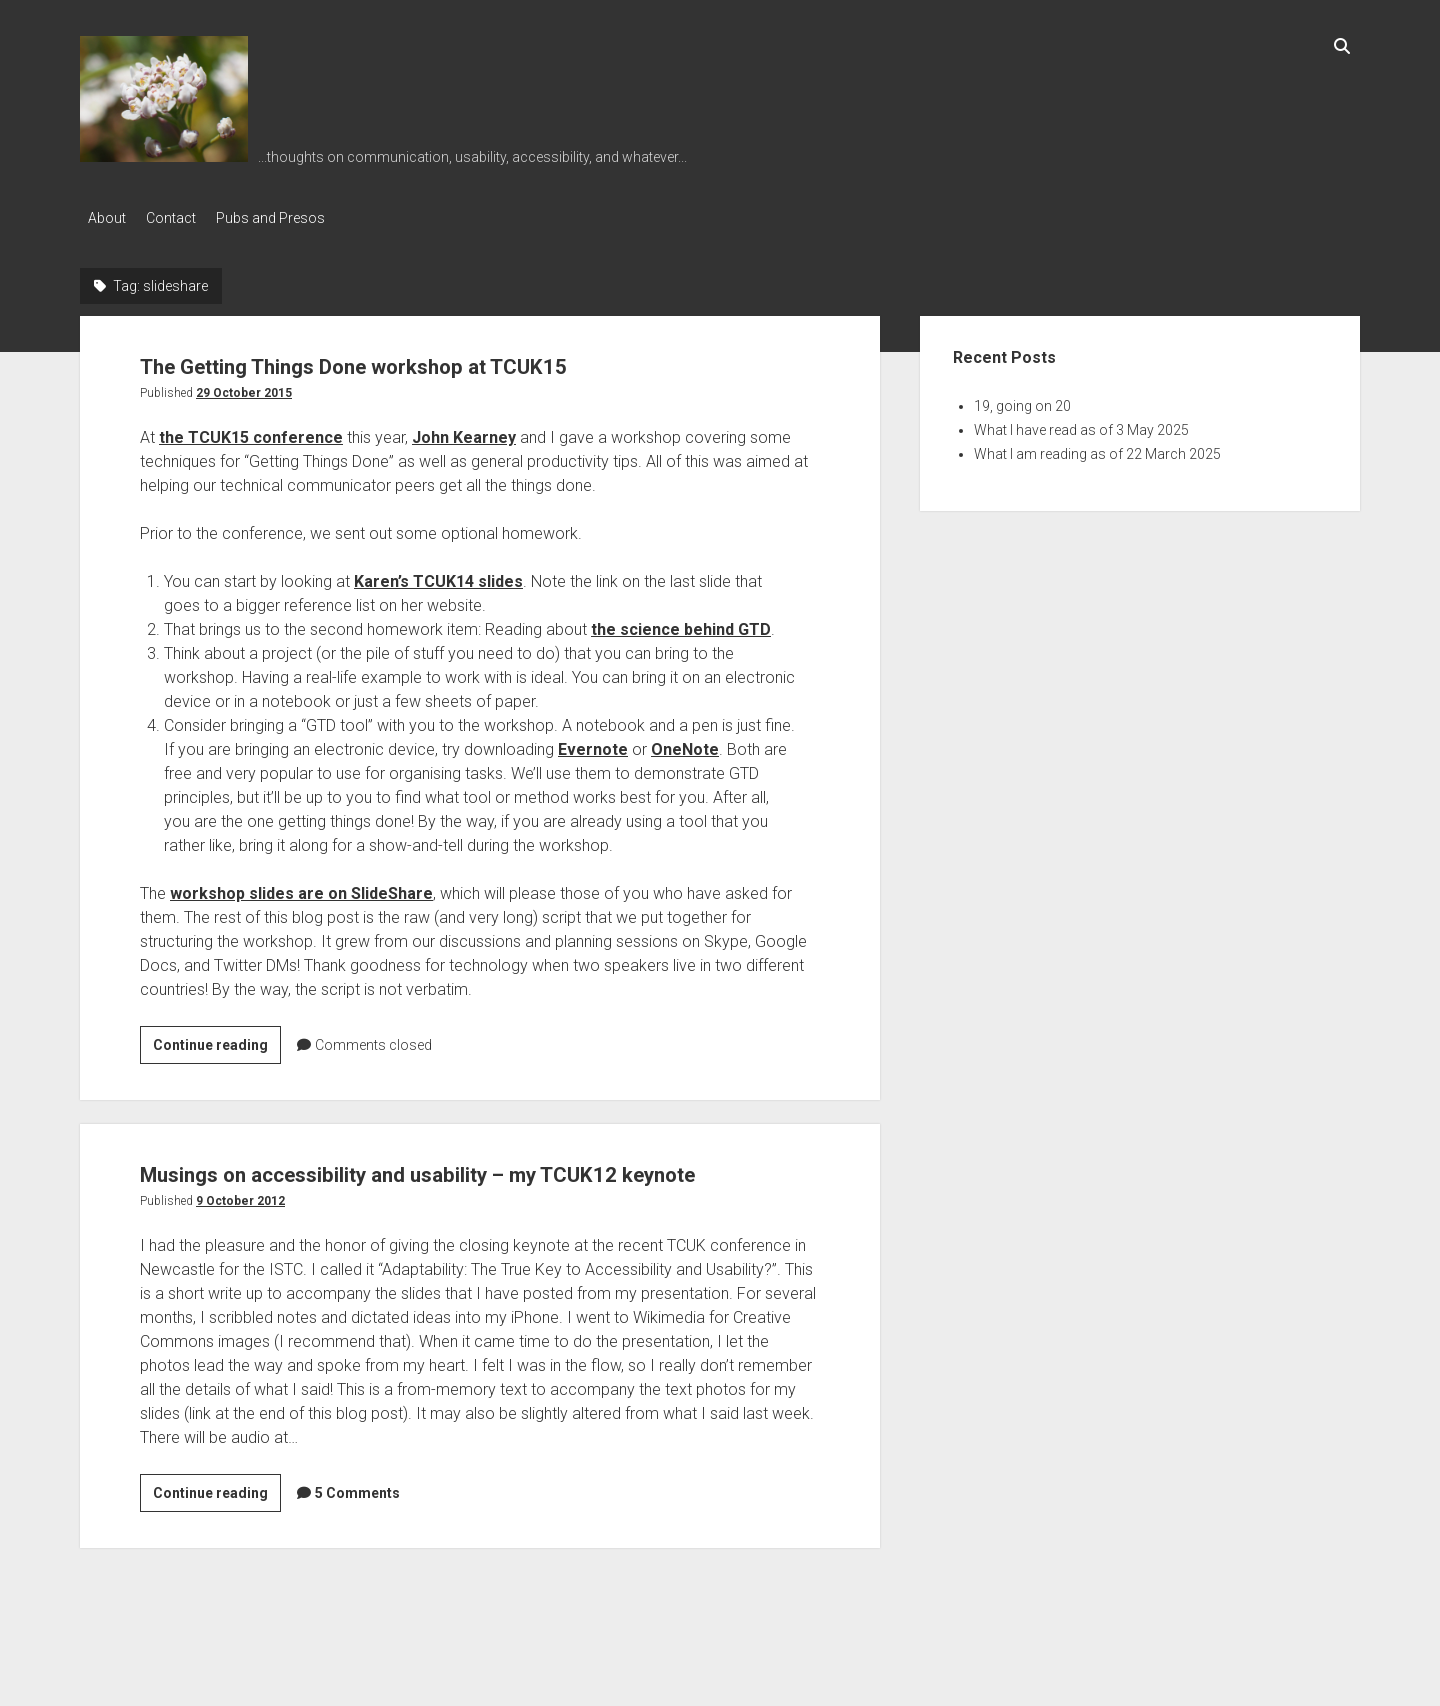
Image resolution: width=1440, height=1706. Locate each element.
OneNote (685, 743)
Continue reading (217, 1042)
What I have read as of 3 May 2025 (1081, 424)
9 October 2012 (240, 1233)
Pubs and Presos (290, 218)
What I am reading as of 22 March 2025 (1097, 448)
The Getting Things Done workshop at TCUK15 (432, 358)
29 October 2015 (244, 387)
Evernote (593, 743)
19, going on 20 (1022, 400)
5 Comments (357, 1525)
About (107, 218)
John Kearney (464, 431)
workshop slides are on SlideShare (301, 887)
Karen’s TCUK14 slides (438, 575)
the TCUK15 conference (251, 431)
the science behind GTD (681, 623)
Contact (181, 218)
